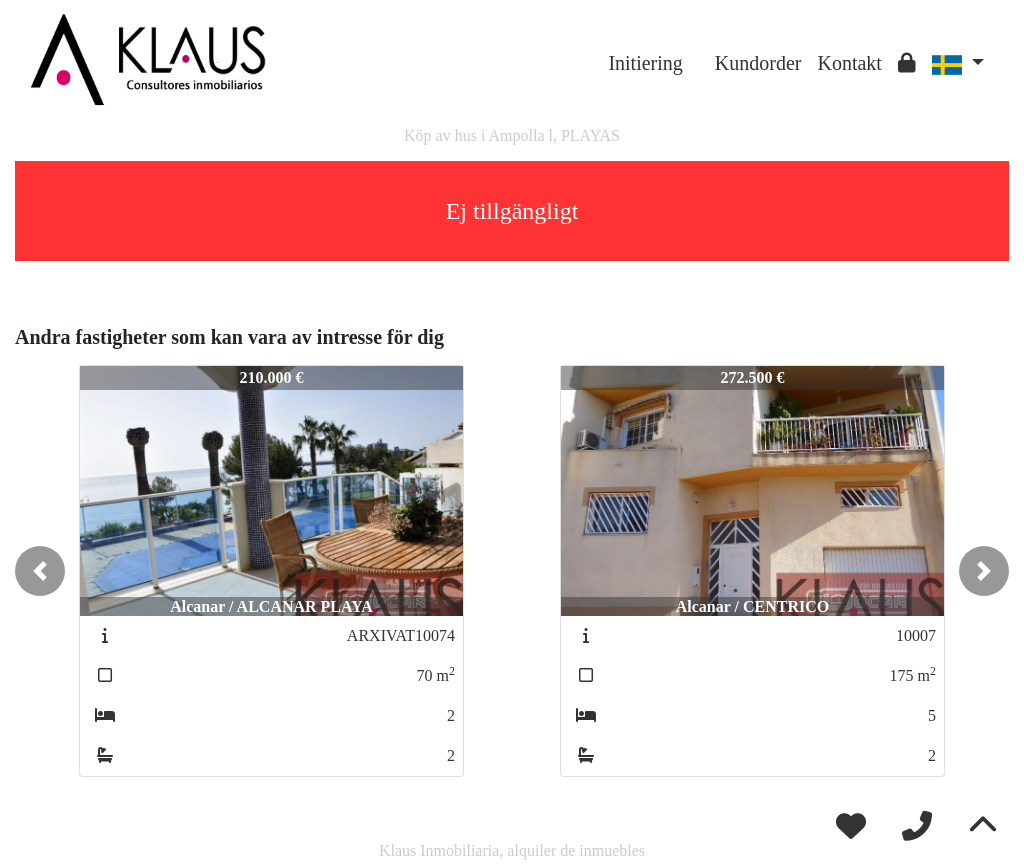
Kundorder (758, 63)
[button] (40, 571)
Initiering (645, 63)
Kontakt (849, 63)
